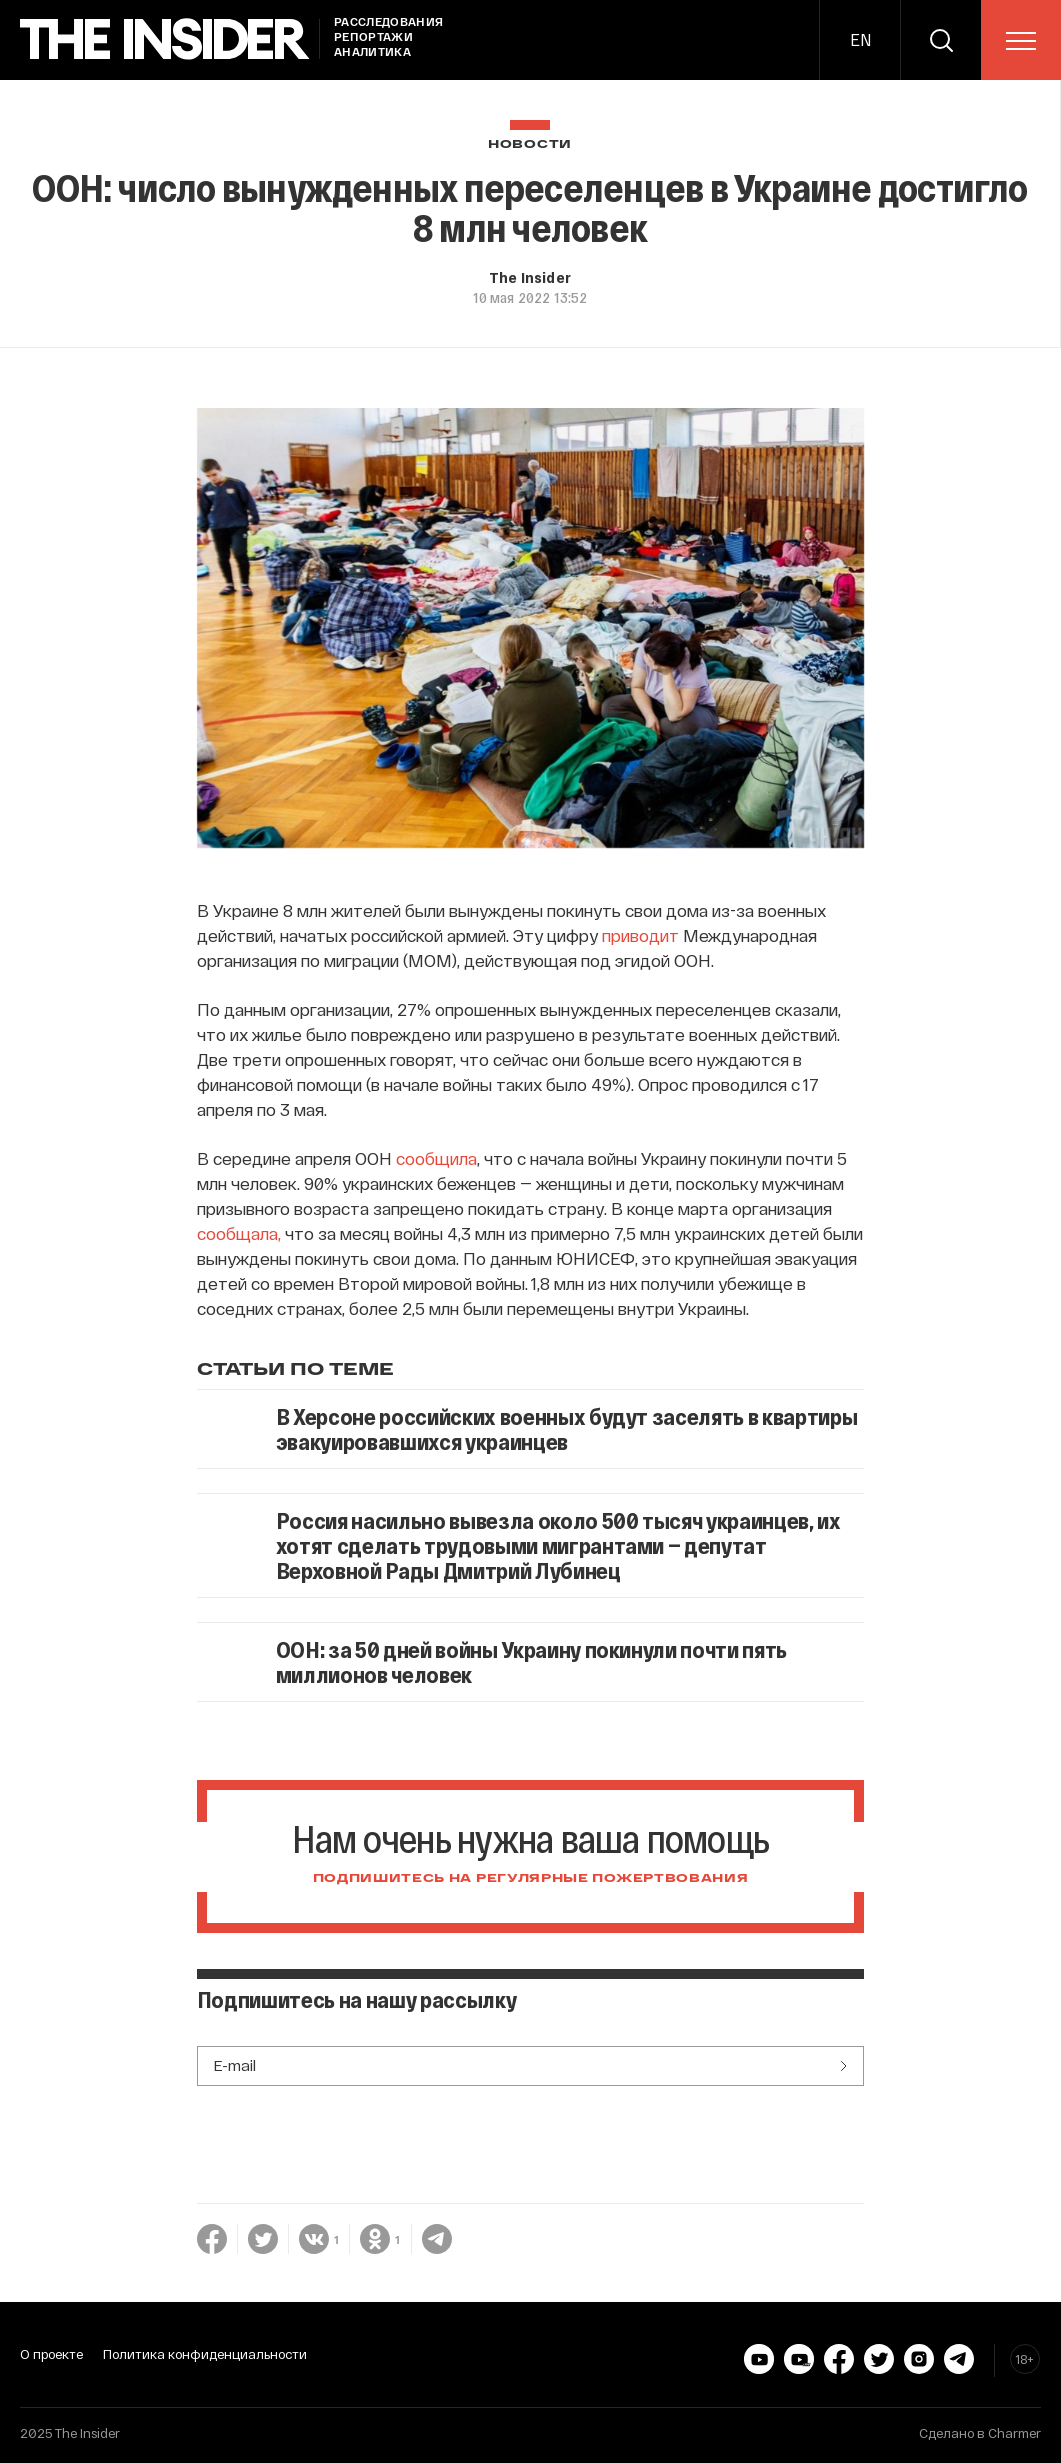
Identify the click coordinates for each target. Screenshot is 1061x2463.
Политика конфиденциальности (205, 2354)
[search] (941, 40)
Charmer (1014, 2433)
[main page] (165, 39)
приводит (640, 935)
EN (860, 39)
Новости (530, 144)
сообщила (436, 1158)
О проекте (51, 2354)
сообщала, (239, 1233)
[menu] (1021, 41)
